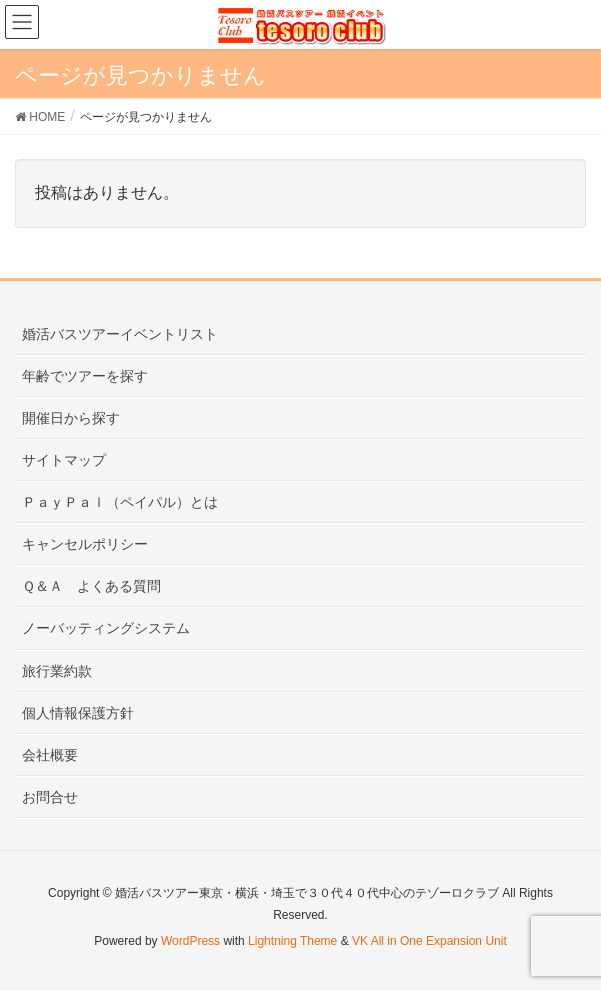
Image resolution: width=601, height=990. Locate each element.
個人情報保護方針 (78, 713)
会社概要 (50, 755)
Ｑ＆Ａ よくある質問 (91, 586)
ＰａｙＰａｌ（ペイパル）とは (120, 502)
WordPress (190, 941)
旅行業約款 (57, 671)
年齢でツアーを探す (85, 376)
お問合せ (50, 797)
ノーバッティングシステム (106, 628)
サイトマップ (64, 460)
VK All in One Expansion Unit (429, 941)
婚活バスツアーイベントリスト (120, 334)
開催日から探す (71, 418)
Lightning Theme (292, 941)
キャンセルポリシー (85, 544)
